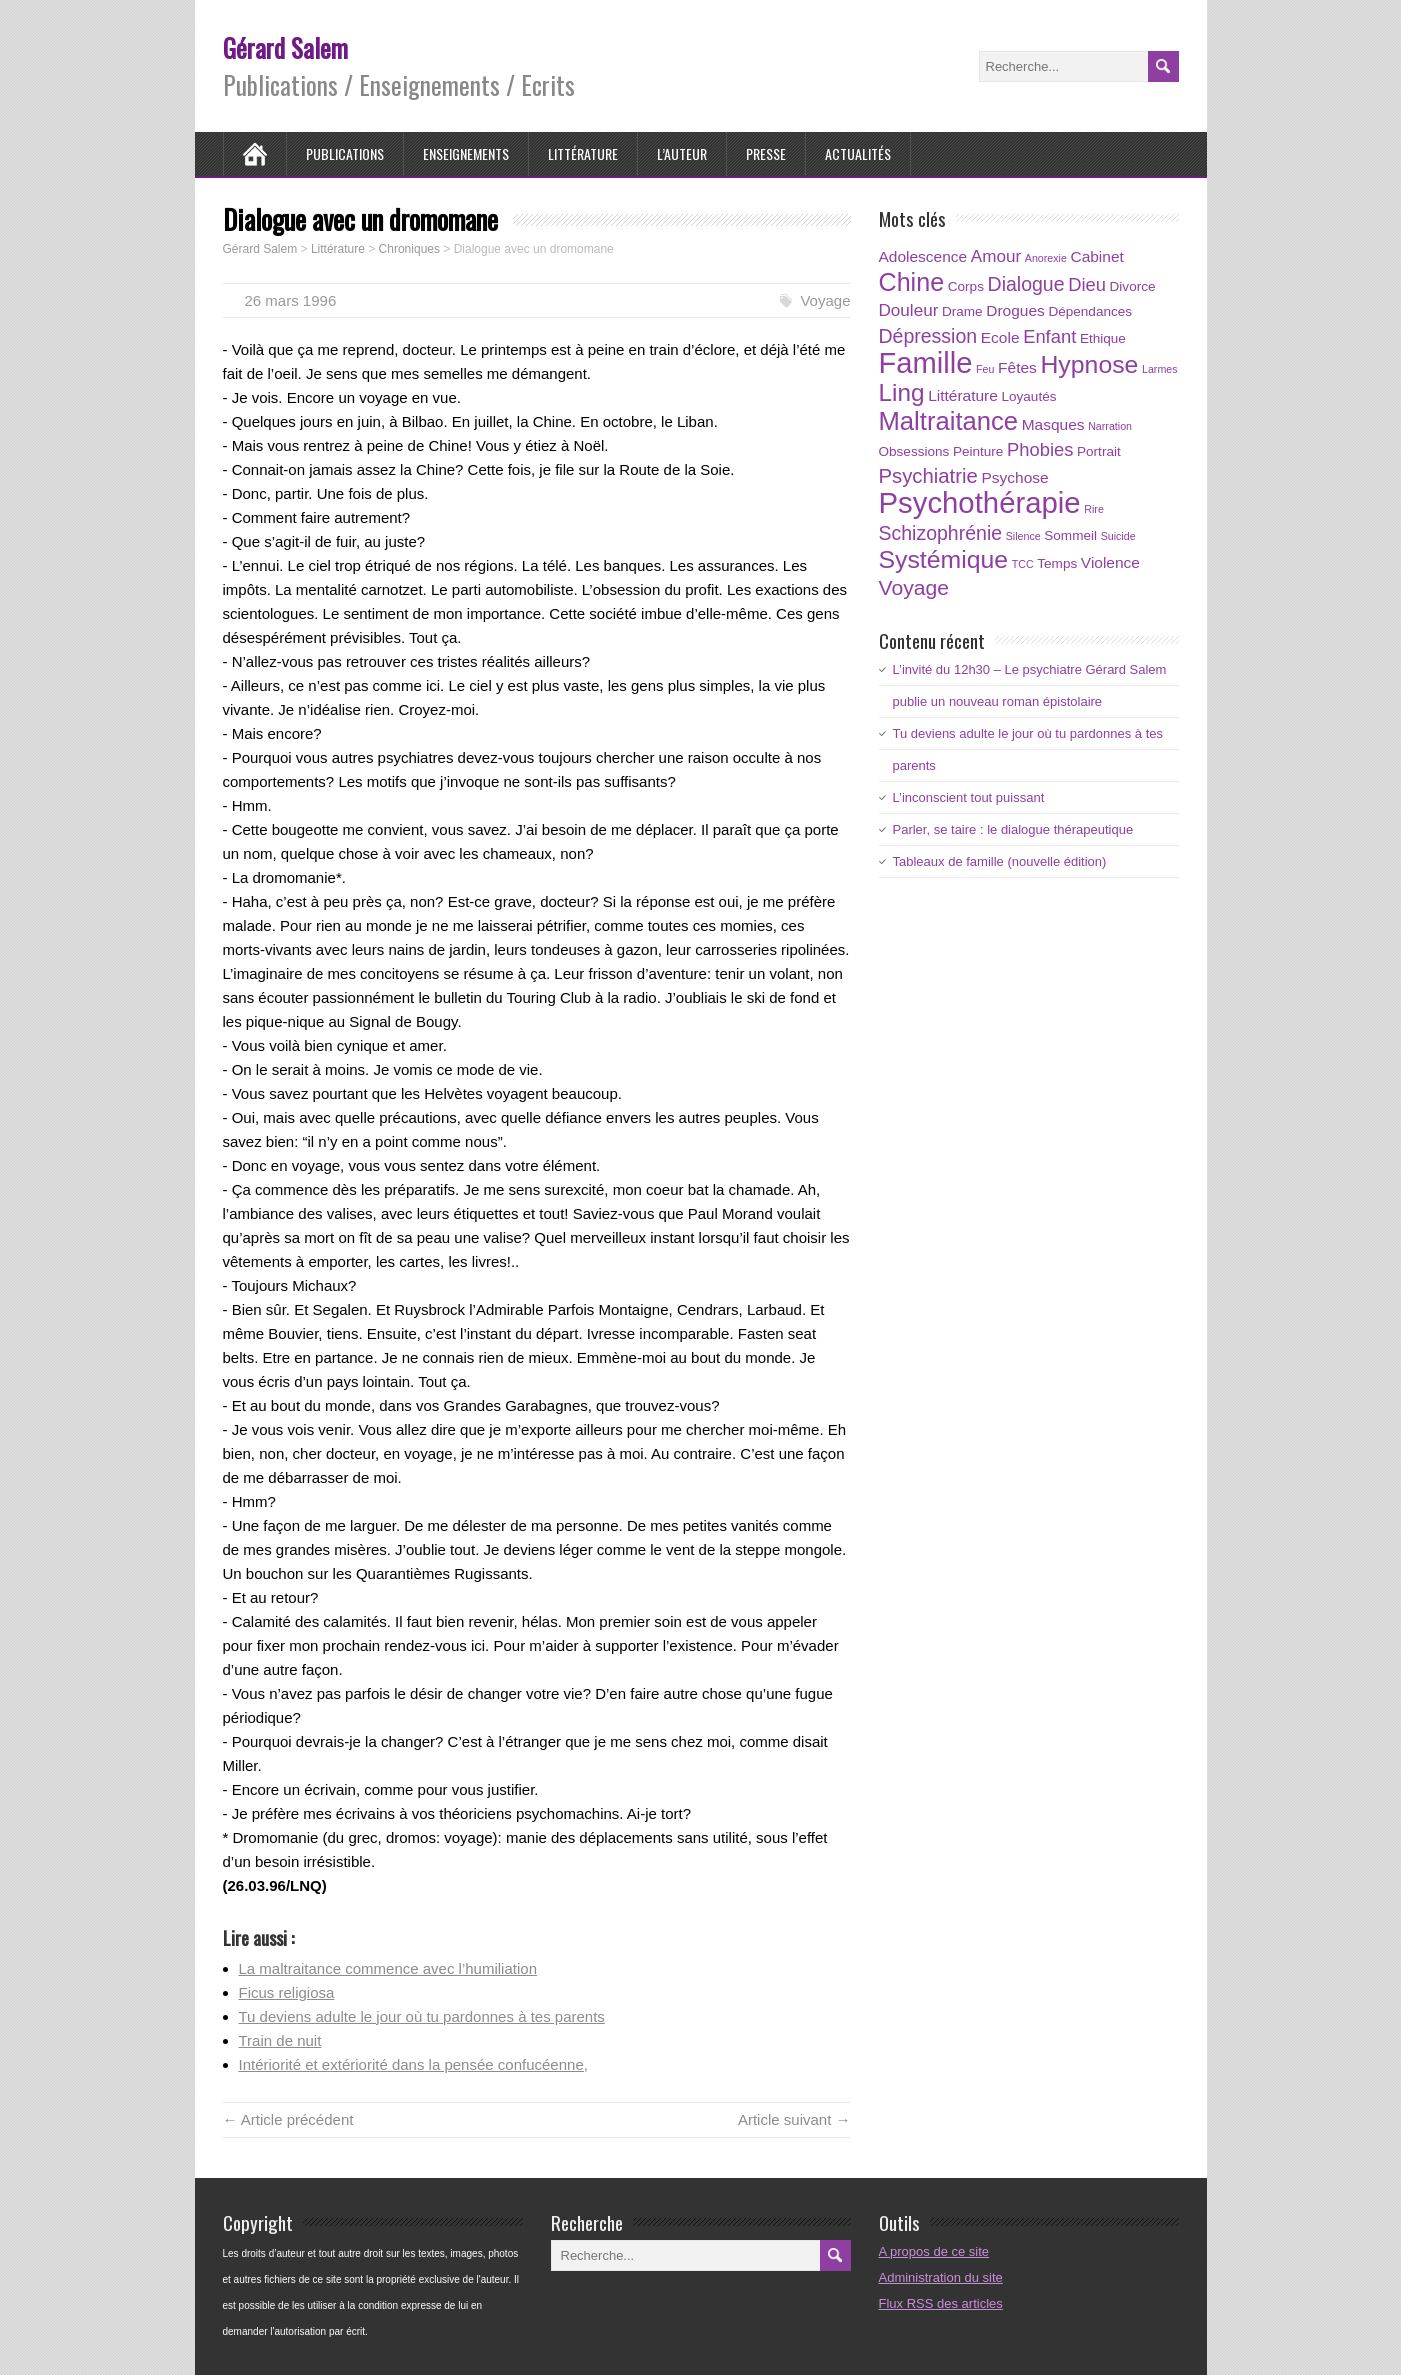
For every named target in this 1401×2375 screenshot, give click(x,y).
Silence (1023, 536)
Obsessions (914, 451)
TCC (1023, 564)
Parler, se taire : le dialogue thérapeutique (1013, 829)
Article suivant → (794, 2119)
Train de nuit (280, 2040)
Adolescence (923, 256)
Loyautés (1028, 396)
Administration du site (941, 2277)
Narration (1110, 426)
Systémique (944, 559)
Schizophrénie (941, 533)
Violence (1110, 562)
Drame (962, 311)
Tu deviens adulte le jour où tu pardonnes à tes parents (422, 2016)
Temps (1057, 563)
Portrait (1099, 451)
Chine (912, 282)
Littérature (583, 153)
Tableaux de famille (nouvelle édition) (1000, 861)
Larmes (1160, 369)
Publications (345, 153)
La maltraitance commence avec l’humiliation (388, 1968)
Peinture (978, 451)
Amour (996, 256)
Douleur (909, 310)
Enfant (1049, 336)
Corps (966, 286)
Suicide (1118, 536)
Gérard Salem (285, 47)
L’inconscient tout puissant (969, 797)
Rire (1094, 509)
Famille (926, 363)
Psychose (1014, 477)
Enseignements (466, 153)
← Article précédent (288, 2119)
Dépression (928, 336)
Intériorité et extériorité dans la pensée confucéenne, (413, 2064)
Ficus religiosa (287, 1992)
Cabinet (1096, 256)
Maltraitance (949, 421)
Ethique (1103, 338)
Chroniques (409, 249)
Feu (985, 369)
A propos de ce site (934, 2251)
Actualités (858, 153)
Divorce (1133, 286)
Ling (902, 392)
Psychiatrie (928, 476)
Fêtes (1017, 367)
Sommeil (1070, 535)
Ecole (1000, 337)
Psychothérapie (980, 502)
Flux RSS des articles (941, 2303)
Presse (766, 153)
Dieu (1087, 284)
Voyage (825, 300)
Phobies (1040, 449)
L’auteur (682, 153)
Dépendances (1090, 311)
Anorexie (1046, 258)
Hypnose (1089, 364)
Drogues (1015, 310)
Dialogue (1026, 284)
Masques (1053, 424)
